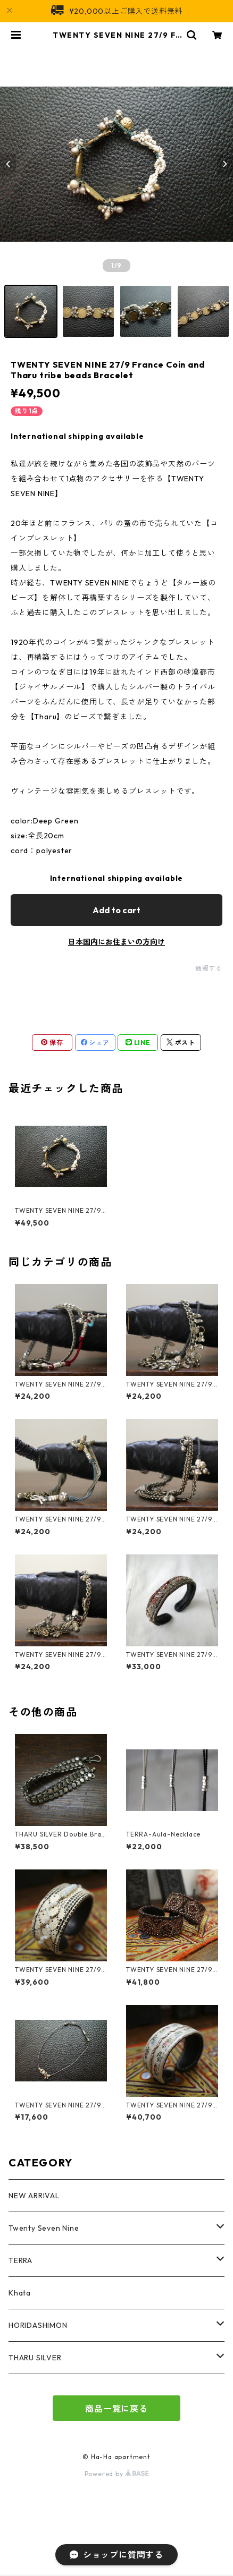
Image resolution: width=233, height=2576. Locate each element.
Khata (20, 2293)
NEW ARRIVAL (34, 2195)
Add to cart (116, 910)
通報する (208, 968)
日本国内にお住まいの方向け (116, 942)
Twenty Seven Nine (44, 2228)
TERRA (20, 2260)
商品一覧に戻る (116, 2408)
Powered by (117, 2474)
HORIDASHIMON (38, 2325)
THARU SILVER (35, 2357)
